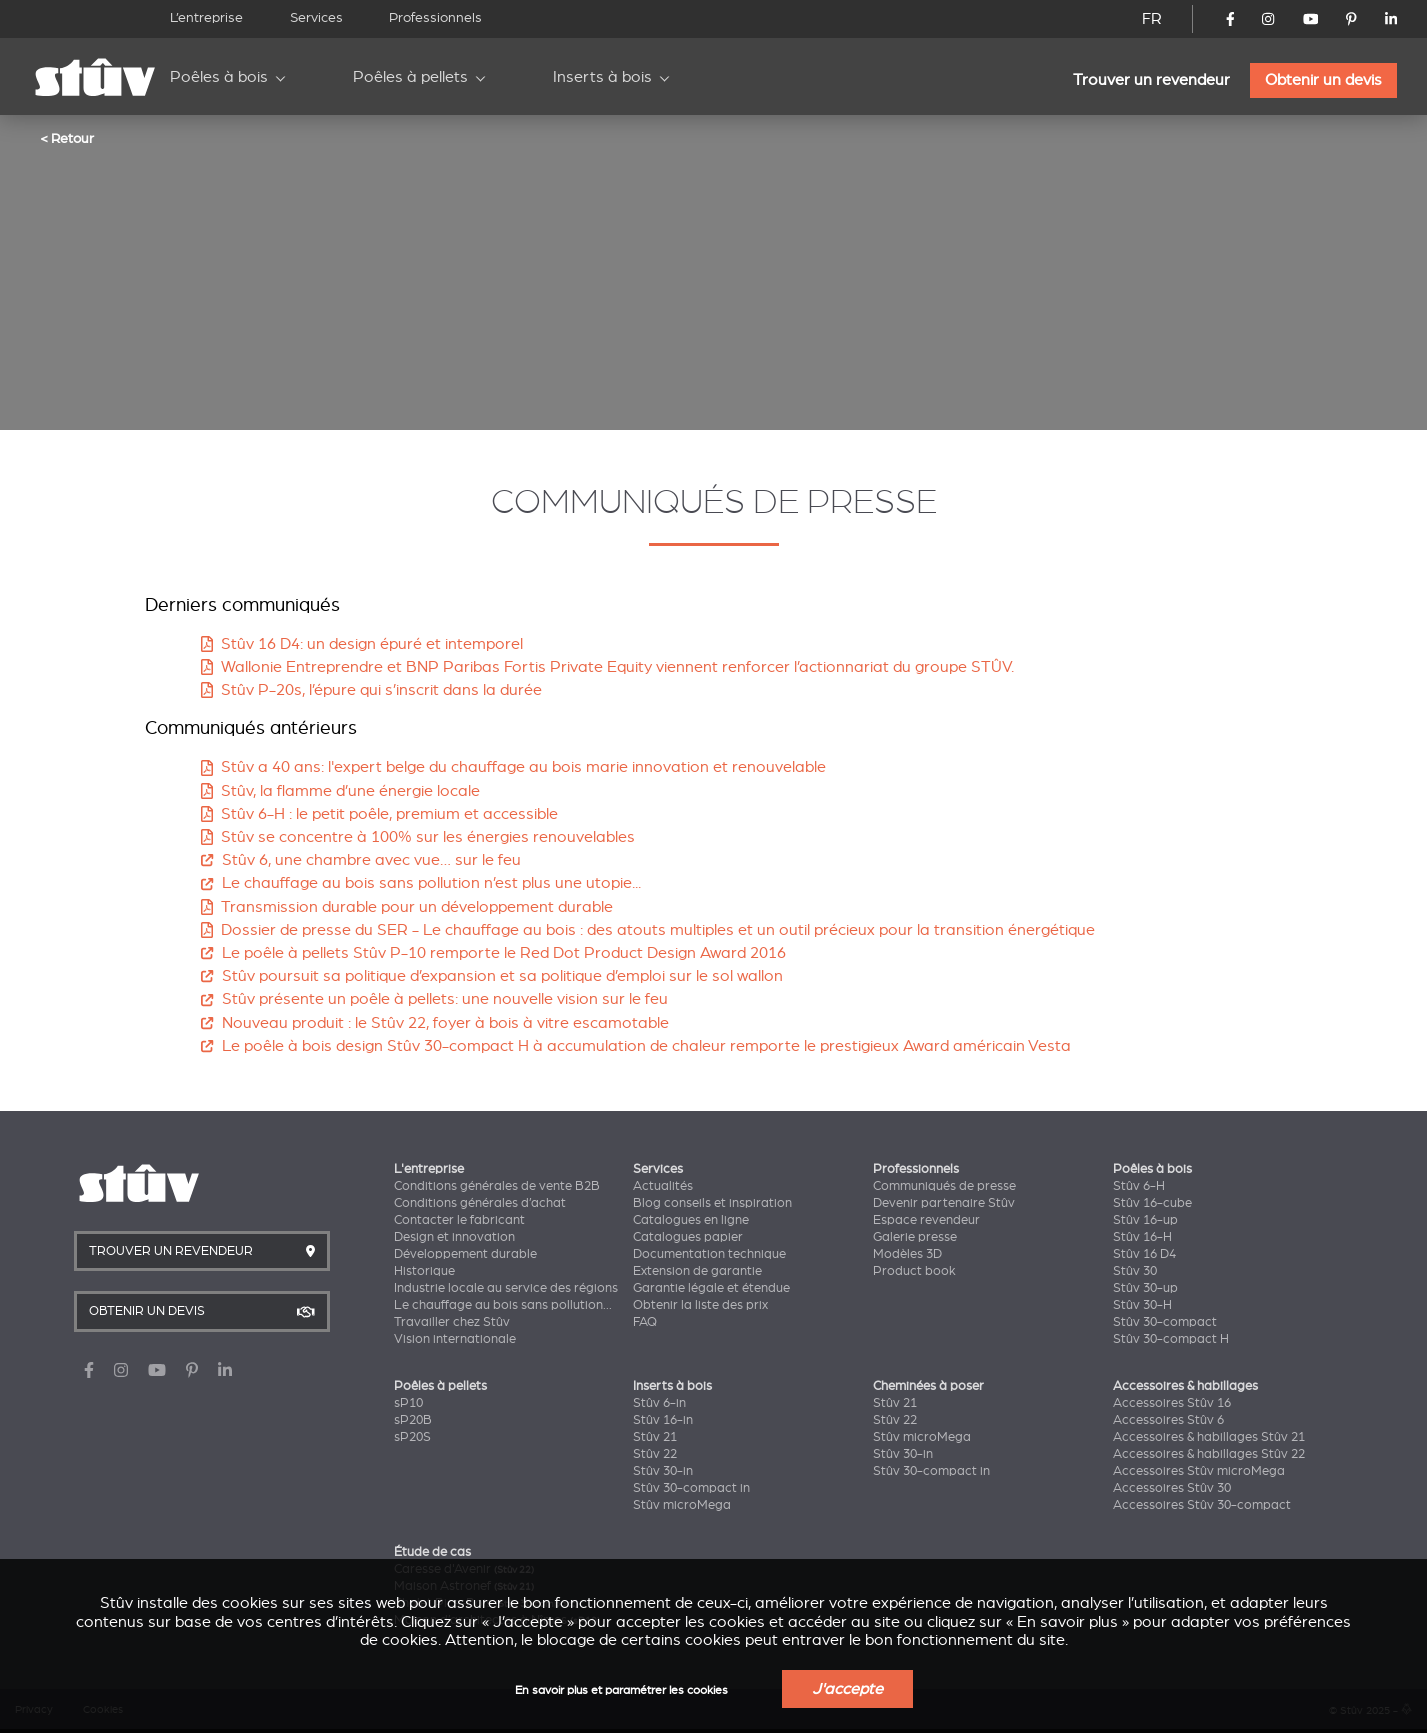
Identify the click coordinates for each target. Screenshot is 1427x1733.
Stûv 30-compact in (691, 1488)
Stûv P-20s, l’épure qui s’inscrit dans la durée (371, 690)
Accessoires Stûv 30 (1172, 1488)
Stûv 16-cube (1152, 1203)
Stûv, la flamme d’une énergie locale (340, 791)
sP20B (413, 1420)
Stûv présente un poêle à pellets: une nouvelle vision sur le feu (434, 999)
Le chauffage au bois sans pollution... (503, 1305)
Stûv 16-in (663, 1420)
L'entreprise (429, 1169)
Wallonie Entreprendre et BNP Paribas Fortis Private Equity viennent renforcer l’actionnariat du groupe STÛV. (607, 667)
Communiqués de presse (944, 1186)
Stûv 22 (655, 1454)
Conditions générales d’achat (480, 1203)
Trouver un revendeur (1151, 80)
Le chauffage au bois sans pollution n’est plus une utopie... (420, 883)
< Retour (67, 138)
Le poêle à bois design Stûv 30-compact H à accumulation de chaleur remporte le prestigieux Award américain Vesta (635, 1046)
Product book (914, 1271)
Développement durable (465, 1254)
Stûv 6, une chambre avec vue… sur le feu (360, 860)
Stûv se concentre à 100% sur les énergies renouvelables (418, 837)
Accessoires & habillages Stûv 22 (1209, 1454)
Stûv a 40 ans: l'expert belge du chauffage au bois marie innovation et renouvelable (513, 767)
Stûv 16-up (1145, 1220)
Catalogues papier (688, 1237)
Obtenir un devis (1323, 80)
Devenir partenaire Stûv (944, 1203)
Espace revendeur (926, 1220)
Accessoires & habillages (1185, 1386)
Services (316, 17)
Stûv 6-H (1139, 1186)
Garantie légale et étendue (711, 1288)
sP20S (412, 1437)
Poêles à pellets (410, 77)
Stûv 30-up (1145, 1288)
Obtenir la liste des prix (700, 1305)
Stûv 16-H (1142, 1237)
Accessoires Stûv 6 (1168, 1420)
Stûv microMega (682, 1505)
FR (1152, 19)
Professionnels (435, 17)
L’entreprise (206, 17)
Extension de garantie (697, 1271)
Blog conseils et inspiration (712, 1203)
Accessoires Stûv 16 (1172, 1403)
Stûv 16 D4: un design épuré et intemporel (362, 644)
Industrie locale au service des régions (506, 1288)
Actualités (663, 1186)
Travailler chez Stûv (452, 1322)
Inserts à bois (602, 77)
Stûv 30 (1135, 1271)
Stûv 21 (655, 1437)
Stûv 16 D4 (1144, 1254)
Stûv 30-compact (1165, 1322)
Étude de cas (432, 1552)
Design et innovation (454, 1237)
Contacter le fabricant (459, 1220)
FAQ (645, 1322)
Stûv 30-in (663, 1471)
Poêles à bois (219, 77)
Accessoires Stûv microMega (1199, 1471)
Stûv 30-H (1142, 1305)
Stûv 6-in (659, 1403)
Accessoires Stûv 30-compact (1202, 1505)
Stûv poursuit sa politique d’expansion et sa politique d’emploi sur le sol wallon (491, 976)
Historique (424, 1271)
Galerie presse (915, 1237)
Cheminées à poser (928, 1386)
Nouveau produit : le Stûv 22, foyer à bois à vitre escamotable (434, 1023)
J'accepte (847, 1689)
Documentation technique (709, 1254)
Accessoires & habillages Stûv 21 (1209, 1437)
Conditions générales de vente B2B (497, 1186)
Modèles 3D (907, 1254)
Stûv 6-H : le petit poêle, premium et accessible (379, 814)
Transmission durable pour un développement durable (407, 907)
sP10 (408, 1403)
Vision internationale (455, 1339)
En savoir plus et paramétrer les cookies (621, 1690)
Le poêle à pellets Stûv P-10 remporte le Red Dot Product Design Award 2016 (493, 953)
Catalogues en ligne (691, 1220)
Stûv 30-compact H (1171, 1339)
